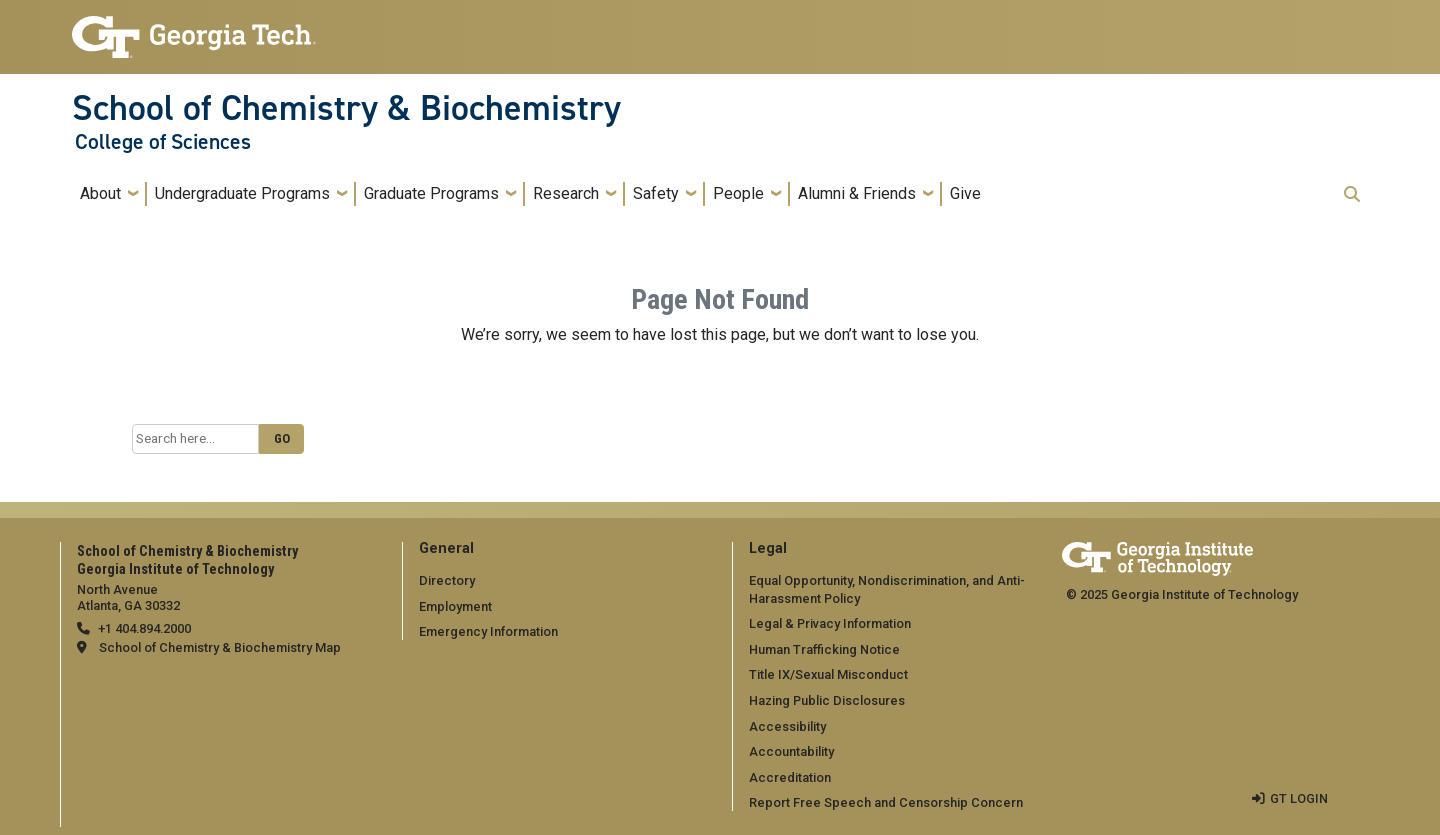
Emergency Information (488, 631)
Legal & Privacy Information (830, 623)
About (100, 193)
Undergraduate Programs (242, 193)
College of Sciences (163, 142)
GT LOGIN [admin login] (1299, 798)
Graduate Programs (431, 193)
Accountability (791, 751)
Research (566, 193)
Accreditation (790, 777)
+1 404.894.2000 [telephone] (144, 628)
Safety (656, 193)
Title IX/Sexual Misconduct (828, 674)
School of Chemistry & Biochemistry (346, 108)
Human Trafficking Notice (824, 649)
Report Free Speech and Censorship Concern (886, 802)
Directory (447, 580)
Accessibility (787, 726)
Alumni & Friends (857, 193)
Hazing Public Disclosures (827, 700)
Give (965, 193)
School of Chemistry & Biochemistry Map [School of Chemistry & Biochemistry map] (220, 647)
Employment (455, 606)
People (738, 193)
